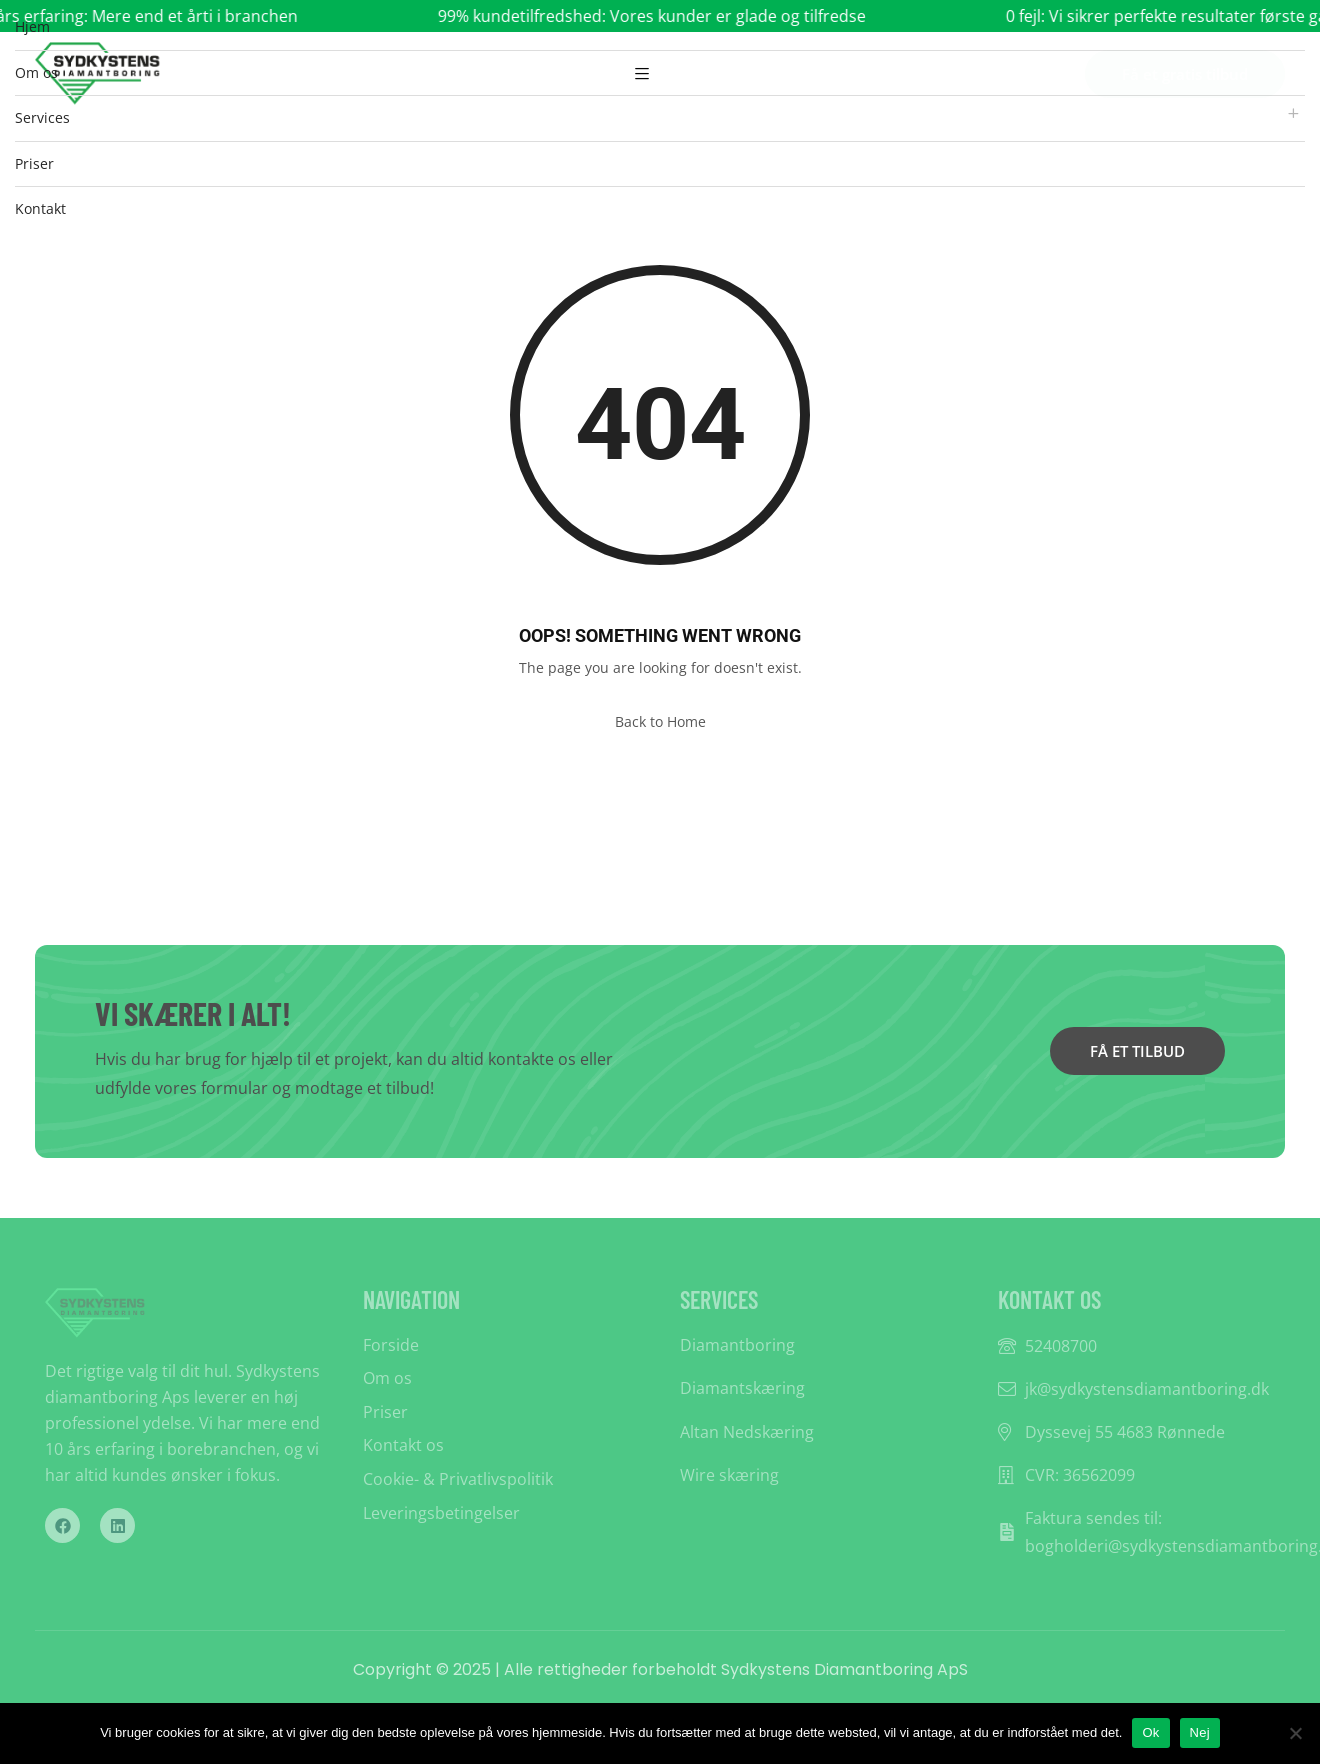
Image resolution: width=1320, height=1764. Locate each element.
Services (42, 117)
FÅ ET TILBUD (1137, 1051)
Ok (1150, 1732)
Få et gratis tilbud (1185, 74)
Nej (1200, 1732)
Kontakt (40, 208)
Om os (36, 72)
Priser (34, 163)
